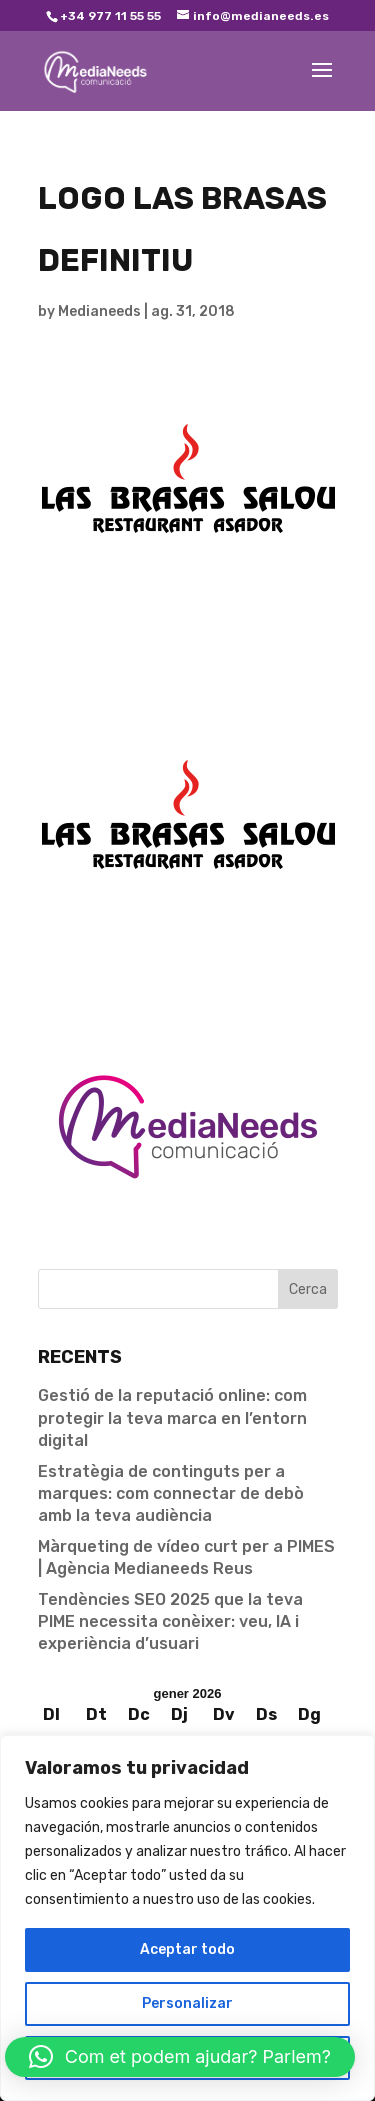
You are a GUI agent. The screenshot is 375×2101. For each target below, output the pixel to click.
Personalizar (187, 2003)
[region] (187, 1918)
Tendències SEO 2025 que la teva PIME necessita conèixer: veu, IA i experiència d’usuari (170, 1622)
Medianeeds (99, 311)
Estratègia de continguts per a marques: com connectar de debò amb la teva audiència (171, 1494)
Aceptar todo (187, 1949)
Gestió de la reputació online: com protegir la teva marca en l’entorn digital (172, 1418)
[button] (180, 2057)
